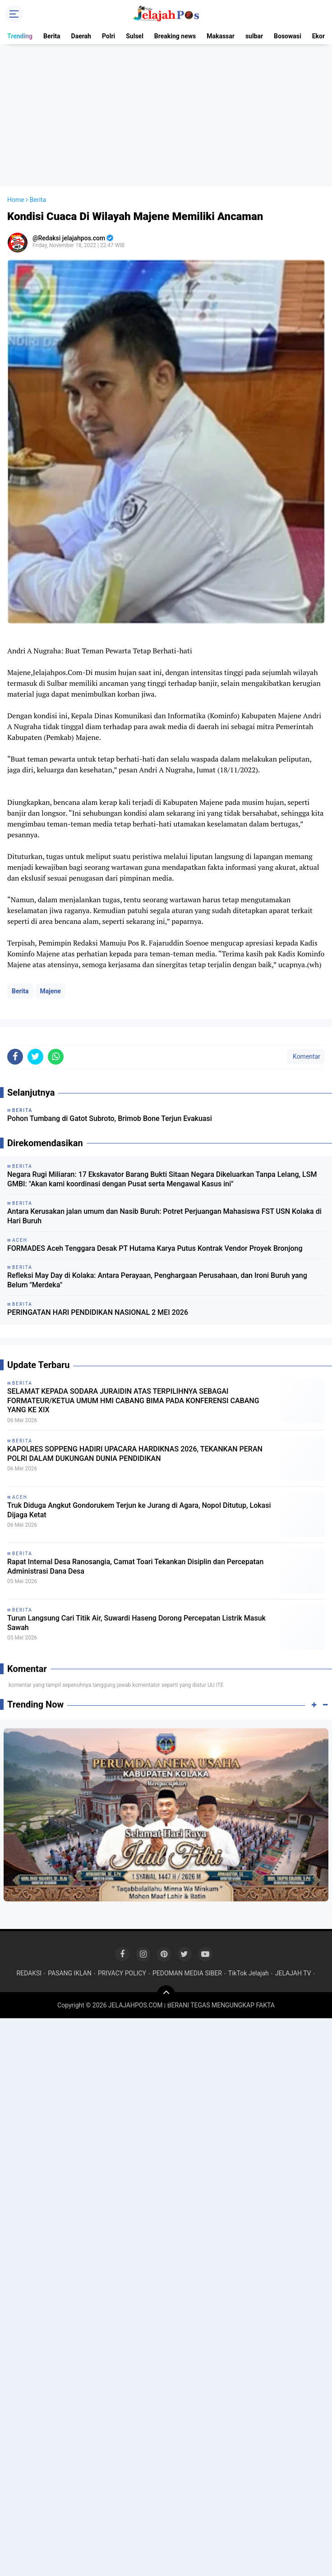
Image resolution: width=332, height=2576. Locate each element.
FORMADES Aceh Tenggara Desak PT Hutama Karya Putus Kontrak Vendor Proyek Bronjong (155, 1248)
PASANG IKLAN (70, 1973)
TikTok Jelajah (248, 1973)
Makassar (221, 36)
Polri (108, 36)
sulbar (254, 36)
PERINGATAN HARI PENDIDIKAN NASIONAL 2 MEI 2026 (97, 1312)
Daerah (81, 36)
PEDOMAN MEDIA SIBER (187, 1973)
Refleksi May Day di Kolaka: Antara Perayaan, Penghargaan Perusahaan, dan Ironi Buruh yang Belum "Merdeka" (157, 1280)
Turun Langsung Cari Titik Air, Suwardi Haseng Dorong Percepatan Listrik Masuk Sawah (136, 1623)
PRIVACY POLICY (122, 1973)
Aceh (20, 1497)
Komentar (305, 1056)
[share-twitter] (35, 1057)
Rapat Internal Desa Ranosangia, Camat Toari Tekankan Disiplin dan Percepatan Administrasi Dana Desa (135, 1566)
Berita (51, 36)
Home (15, 199)
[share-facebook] (15, 1057)
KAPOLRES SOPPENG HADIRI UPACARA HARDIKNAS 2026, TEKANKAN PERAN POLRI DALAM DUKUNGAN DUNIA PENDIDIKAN (135, 1454)
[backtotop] (166, 1994)
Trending (19, 36)
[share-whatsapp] (56, 1057)
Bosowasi (287, 36)
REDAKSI (29, 1973)
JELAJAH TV (293, 1973)
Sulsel (134, 36)
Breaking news (175, 36)
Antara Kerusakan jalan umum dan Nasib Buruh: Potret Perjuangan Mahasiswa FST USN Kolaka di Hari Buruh (164, 1216)
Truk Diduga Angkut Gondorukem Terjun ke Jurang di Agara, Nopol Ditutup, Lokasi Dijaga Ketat (139, 1510)
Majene (50, 991)
